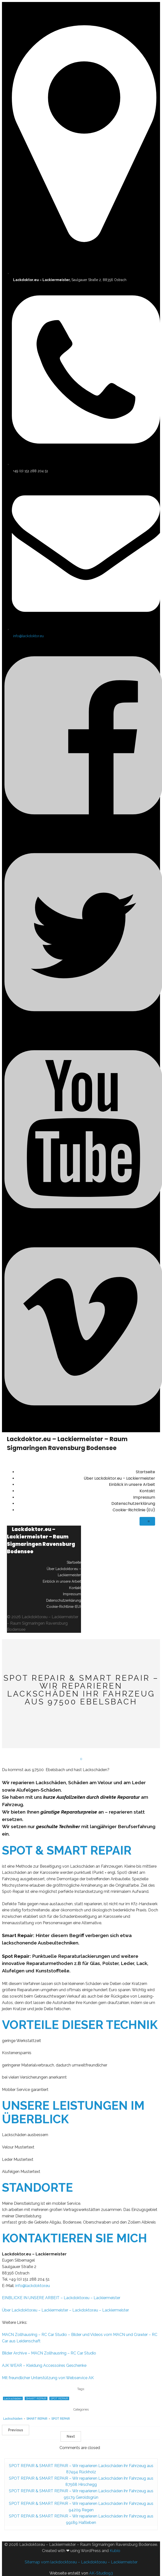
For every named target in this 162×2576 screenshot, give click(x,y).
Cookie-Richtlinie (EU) (134, 1510)
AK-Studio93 (101, 2573)
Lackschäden (13, 2398)
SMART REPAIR (36, 2398)
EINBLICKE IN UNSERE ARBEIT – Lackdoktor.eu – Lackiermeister (61, 2297)
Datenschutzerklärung (133, 1503)
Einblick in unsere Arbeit (132, 1484)
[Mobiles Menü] (147, 1521)
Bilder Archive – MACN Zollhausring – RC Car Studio (49, 2353)
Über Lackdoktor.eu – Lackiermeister (119, 1478)
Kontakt (147, 1491)
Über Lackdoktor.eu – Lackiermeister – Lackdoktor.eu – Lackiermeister (65, 2310)
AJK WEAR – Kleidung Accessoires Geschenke (44, 2365)
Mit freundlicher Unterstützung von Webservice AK (48, 2377)
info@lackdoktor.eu (28, 636)
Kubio (115, 2550)
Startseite (145, 1472)
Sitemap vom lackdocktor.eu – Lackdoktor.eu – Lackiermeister (81, 2562)
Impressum (144, 1497)
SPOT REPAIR (59, 2398)
